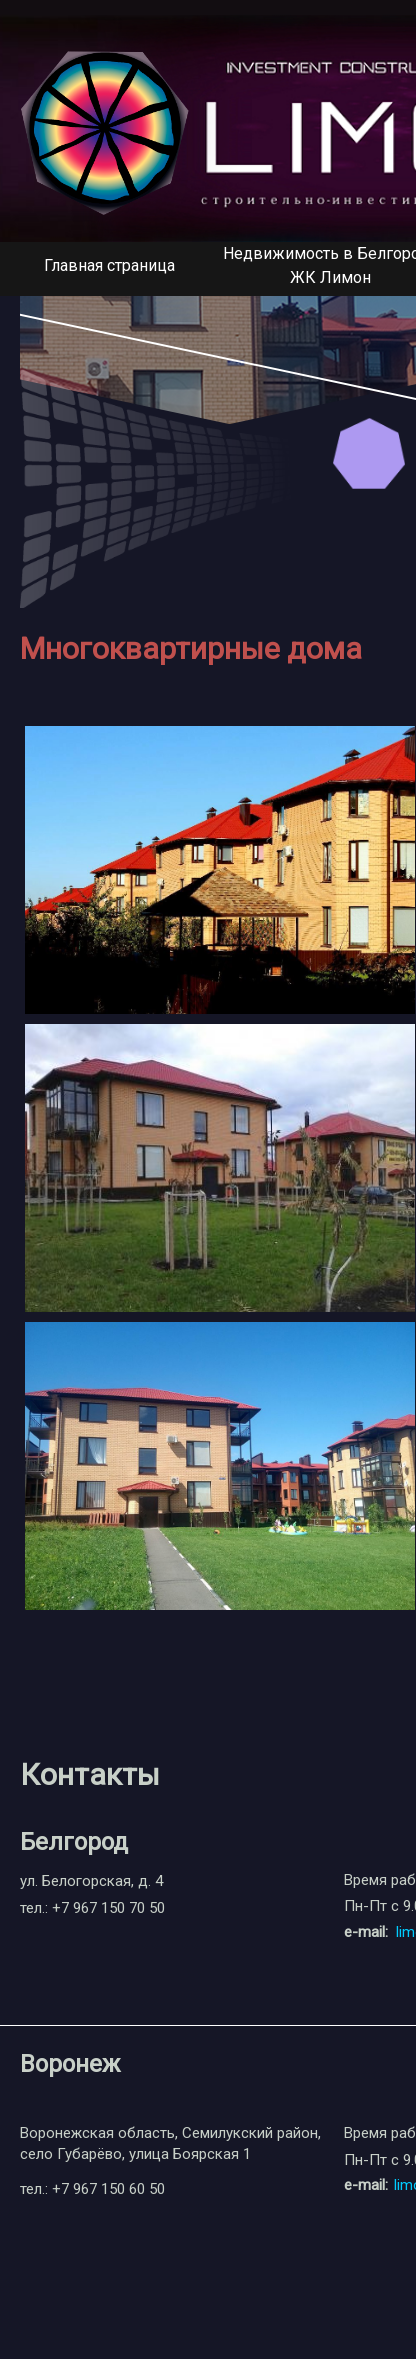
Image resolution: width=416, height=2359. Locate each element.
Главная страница (109, 265)
